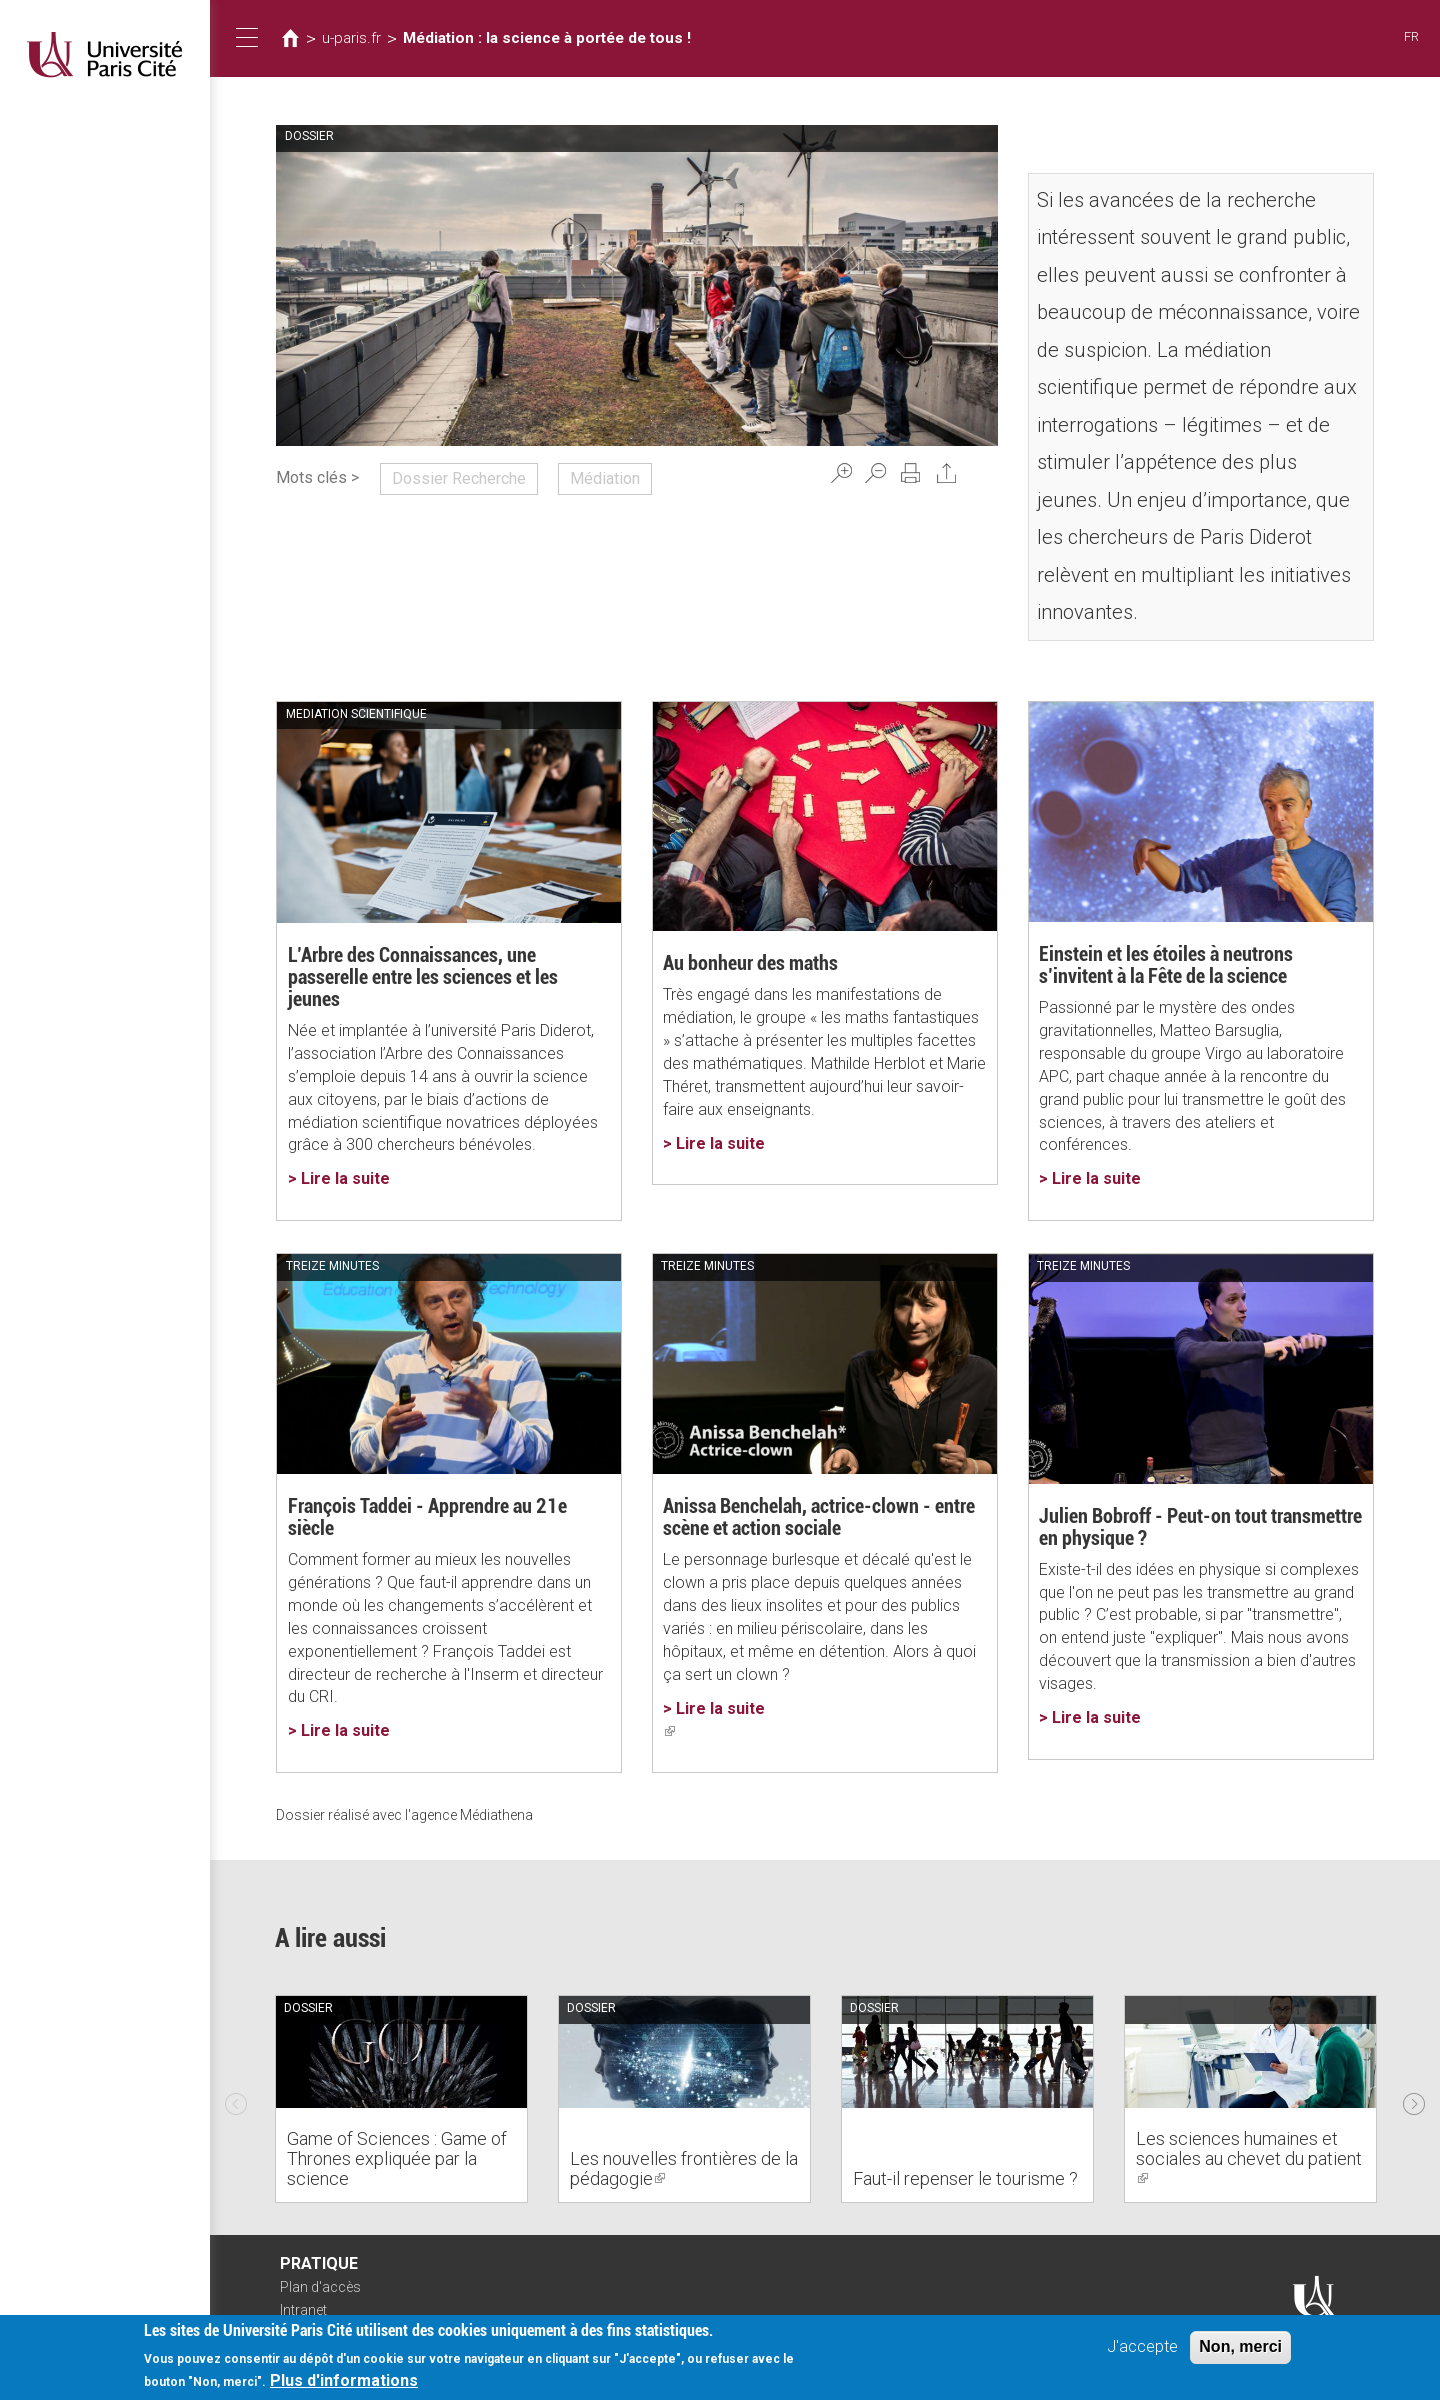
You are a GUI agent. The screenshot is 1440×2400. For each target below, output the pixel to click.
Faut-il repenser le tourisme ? (965, 2178)
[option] (401, 2099)
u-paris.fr (351, 38)
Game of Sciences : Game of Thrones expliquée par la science (397, 2158)
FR (1411, 36)
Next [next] (1414, 2099)
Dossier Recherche (459, 478)
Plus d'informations (344, 2380)
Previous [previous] (236, 2099)
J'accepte (1142, 2346)
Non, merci (1240, 2346)
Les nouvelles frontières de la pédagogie (684, 2168)
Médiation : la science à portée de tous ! (547, 38)
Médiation (605, 478)
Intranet (303, 2310)
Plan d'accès (320, 2287)
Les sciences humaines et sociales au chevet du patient (1249, 2158)
